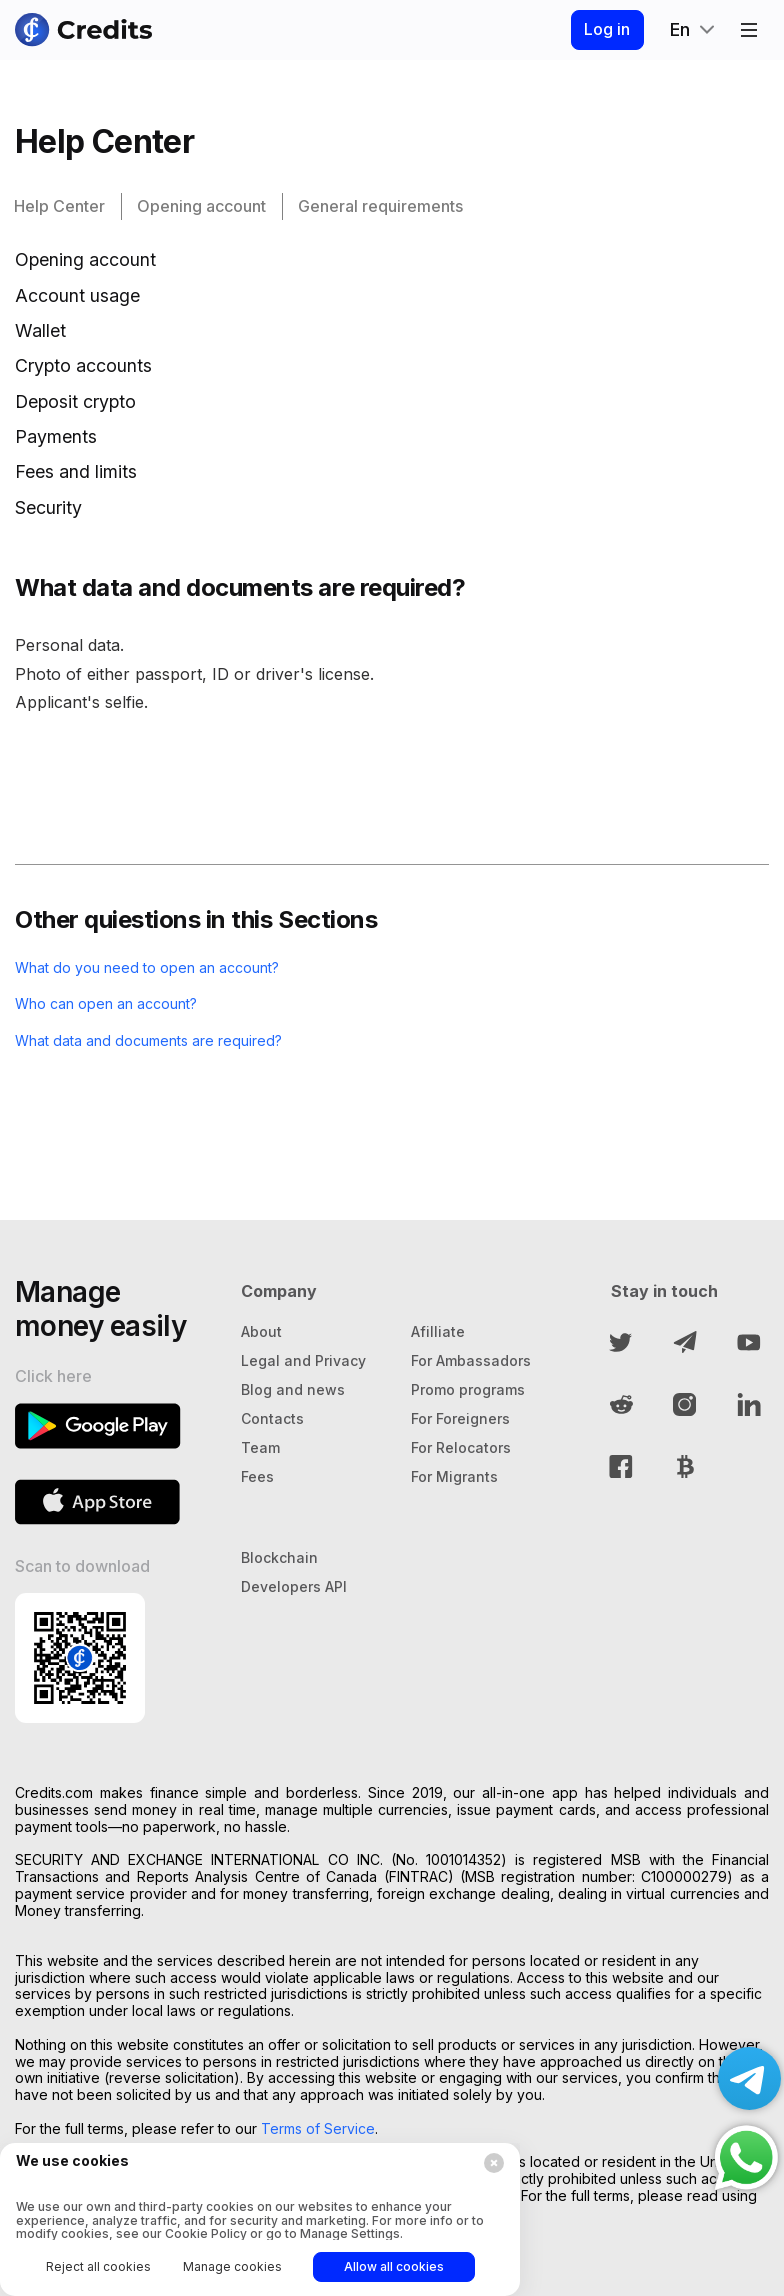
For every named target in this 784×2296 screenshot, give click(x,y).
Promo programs (468, 1389)
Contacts (272, 1418)
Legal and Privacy (303, 1360)
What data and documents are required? (168, 1040)
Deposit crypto (75, 401)
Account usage (77, 295)
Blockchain (279, 1557)
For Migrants (454, 1476)
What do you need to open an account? (167, 967)
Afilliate (438, 1331)
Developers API (294, 1586)
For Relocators (461, 1447)
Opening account (201, 206)
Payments (56, 436)
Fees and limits (76, 471)
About (261, 1331)
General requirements (380, 206)
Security (48, 507)
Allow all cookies (394, 2266)
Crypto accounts (83, 365)
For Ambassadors (471, 1360)
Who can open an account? (121, 1003)
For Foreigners (460, 1418)
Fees (257, 1476)
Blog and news (293, 1389)
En (680, 29)
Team (260, 1447)
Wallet (40, 330)
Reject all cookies (98, 2266)
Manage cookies (232, 2266)
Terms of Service (318, 2128)
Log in (600, 29)
